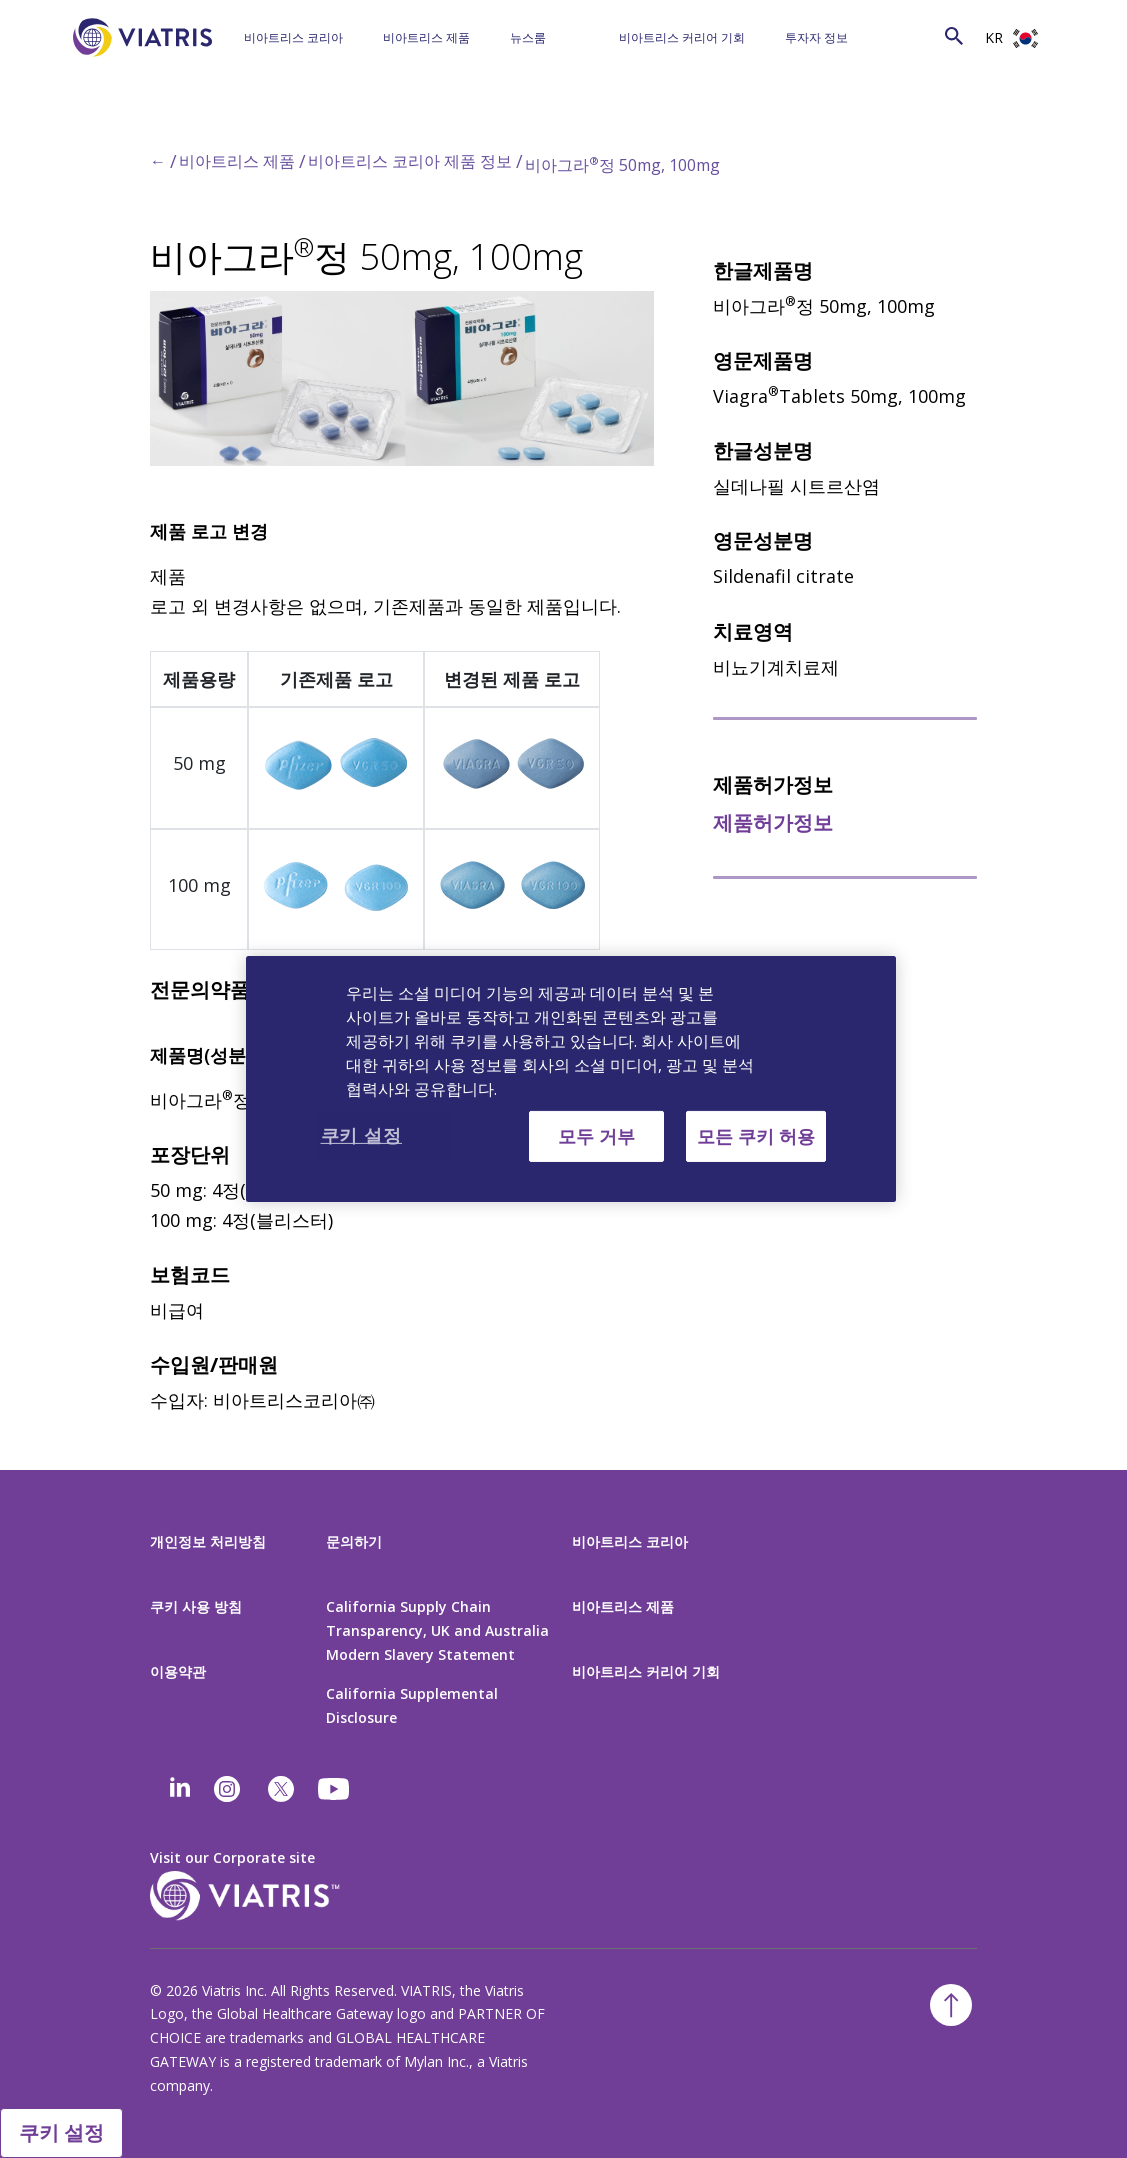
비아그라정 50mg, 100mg (622, 165)
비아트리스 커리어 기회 (682, 37)
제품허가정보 (773, 822)
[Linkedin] (180, 1789)
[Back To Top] (951, 2005)
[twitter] (281, 1789)
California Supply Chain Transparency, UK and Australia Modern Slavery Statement (437, 1630)
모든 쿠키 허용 (756, 1136)
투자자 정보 (816, 37)
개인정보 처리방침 (208, 1541)
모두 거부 (596, 1136)
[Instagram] (227, 1789)
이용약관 (178, 1671)
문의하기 (354, 1541)
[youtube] (335, 1789)
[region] (571, 1079)
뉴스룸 (528, 37)
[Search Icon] (954, 35)
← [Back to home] (158, 161)
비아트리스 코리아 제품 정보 (410, 161)
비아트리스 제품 (426, 37)
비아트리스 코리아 (293, 37)
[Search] (918, 34)
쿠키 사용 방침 (196, 1606)
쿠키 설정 (61, 2132)
